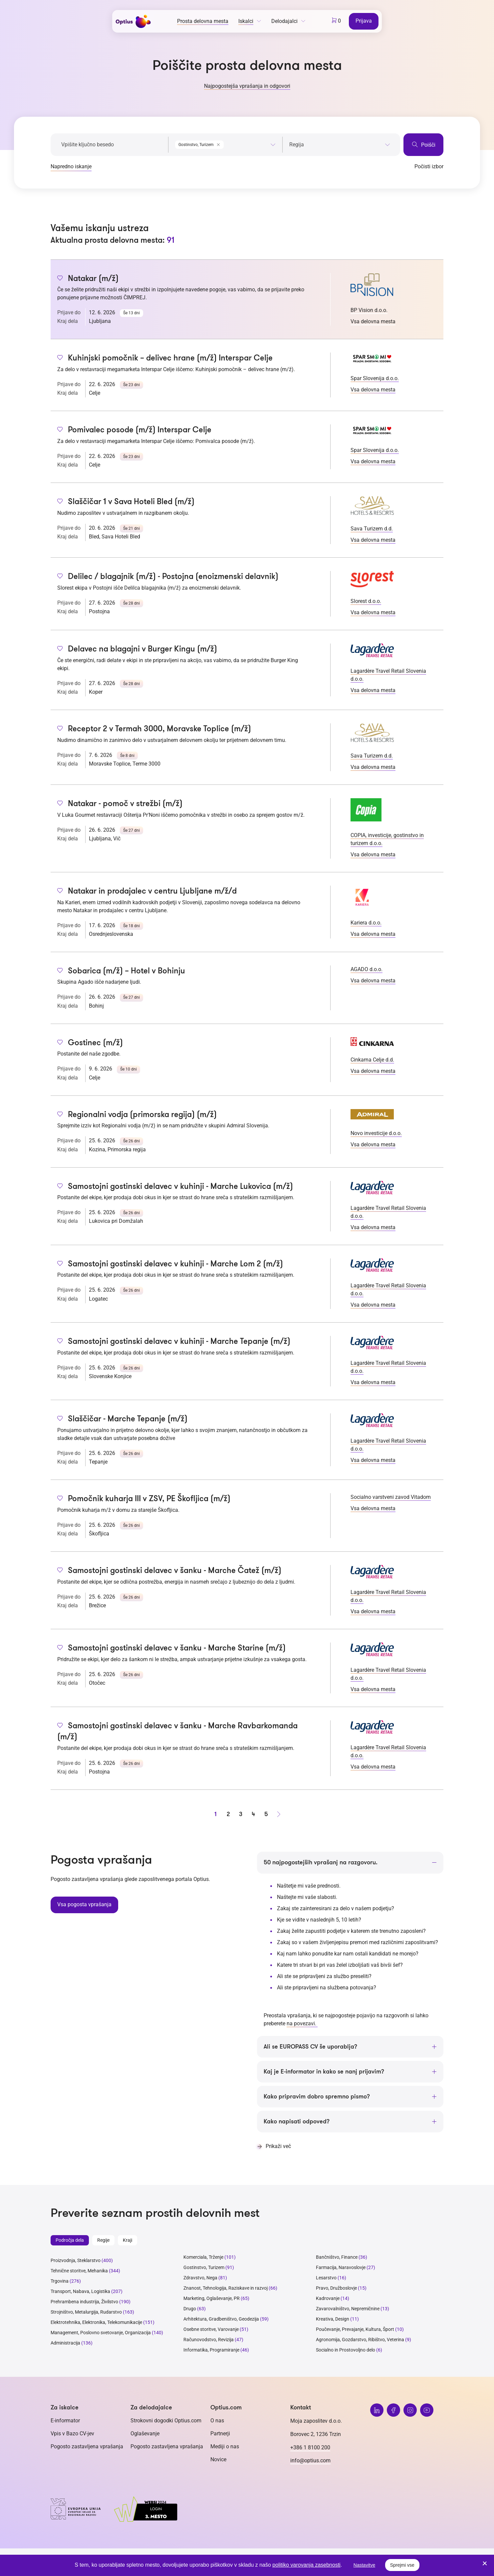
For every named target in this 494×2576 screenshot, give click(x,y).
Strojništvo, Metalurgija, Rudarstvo (86, 2312)
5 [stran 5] (266, 1814)
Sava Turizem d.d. (372, 528)
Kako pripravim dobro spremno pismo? (317, 2096)
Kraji (127, 2240)
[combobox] (225, 143)
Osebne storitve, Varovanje (211, 2329)
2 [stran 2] (228, 1814)
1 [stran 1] (215, 1814)
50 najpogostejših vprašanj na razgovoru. (320, 1862)
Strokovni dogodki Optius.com (165, 2420)
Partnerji (220, 2433)
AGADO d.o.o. (366, 969)
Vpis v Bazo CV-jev (72, 2433)
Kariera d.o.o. (366, 923)
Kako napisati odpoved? (297, 2121)
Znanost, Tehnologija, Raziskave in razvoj (225, 2288)
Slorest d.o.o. (366, 601)
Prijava (364, 21)
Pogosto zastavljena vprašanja (87, 2446)
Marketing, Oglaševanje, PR (211, 2298)
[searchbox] (340, 145)
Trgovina (60, 2281)
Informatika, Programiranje (211, 2350)
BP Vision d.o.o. (369, 310)
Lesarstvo (326, 2277)
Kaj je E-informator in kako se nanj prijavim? (324, 2071)
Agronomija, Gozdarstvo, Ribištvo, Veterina (360, 2339)
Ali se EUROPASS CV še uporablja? (310, 2047)
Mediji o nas (224, 2446)
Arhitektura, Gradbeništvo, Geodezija (221, 2319)
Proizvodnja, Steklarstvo (76, 2260)
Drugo (189, 2308)
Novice (218, 2459)
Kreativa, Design (332, 2319)
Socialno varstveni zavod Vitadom (391, 1497)
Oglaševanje (144, 2433)
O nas (217, 2420)
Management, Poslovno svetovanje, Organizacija (101, 2332)
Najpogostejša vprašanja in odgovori (247, 86)
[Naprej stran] (279, 1814)
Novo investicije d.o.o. (376, 1133)
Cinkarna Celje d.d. (372, 1060)
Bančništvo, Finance (337, 2257)
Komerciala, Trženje (203, 2257)
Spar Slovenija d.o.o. (375, 378)
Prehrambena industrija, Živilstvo (84, 2301)
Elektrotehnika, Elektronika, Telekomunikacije (96, 2322)
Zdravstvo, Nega (200, 2277)
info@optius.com (310, 2460)
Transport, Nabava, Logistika (80, 2291)
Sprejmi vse (402, 2565)
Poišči (423, 144)
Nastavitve (364, 2565)
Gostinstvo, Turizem (203, 2267)
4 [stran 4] (253, 1814)
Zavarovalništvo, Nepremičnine (347, 2308)
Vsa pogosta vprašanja (84, 1904)
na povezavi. (302, 2023)
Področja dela (70, 2240)
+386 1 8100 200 (310, 2447)
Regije (103, 2240)
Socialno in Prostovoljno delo (345, 2350)
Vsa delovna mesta (373, 321)
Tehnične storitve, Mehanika (79, 2270)
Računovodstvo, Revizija (208, 2339)
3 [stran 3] (240, 1814)
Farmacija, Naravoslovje (341, 2267)
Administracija (65, 2343)
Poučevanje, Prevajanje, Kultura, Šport (355, 2329)
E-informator (65, 2420)
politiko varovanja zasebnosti (306, 2565)
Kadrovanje (328, 2298)
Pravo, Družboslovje (336, 2288)
